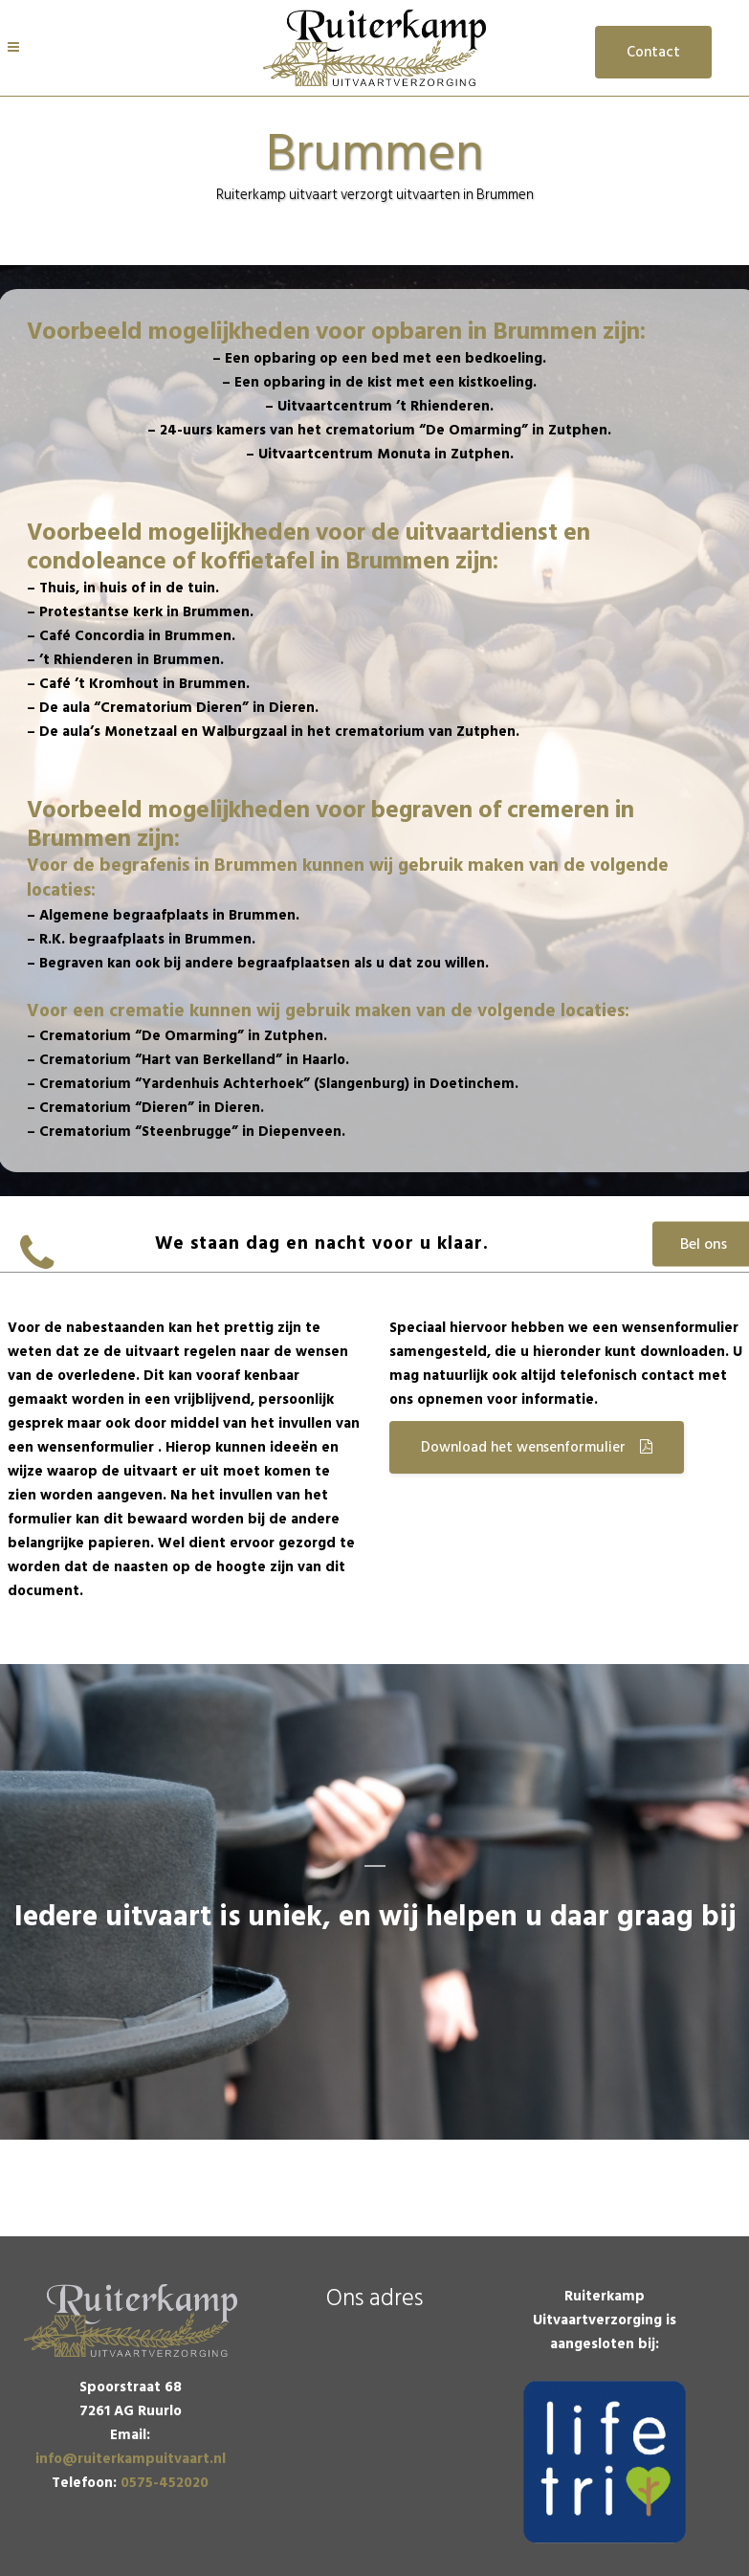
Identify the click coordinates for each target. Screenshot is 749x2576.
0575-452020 (165, 2483)
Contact (653, 52)
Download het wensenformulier (536, 1447)
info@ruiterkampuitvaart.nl (130, 2459)
